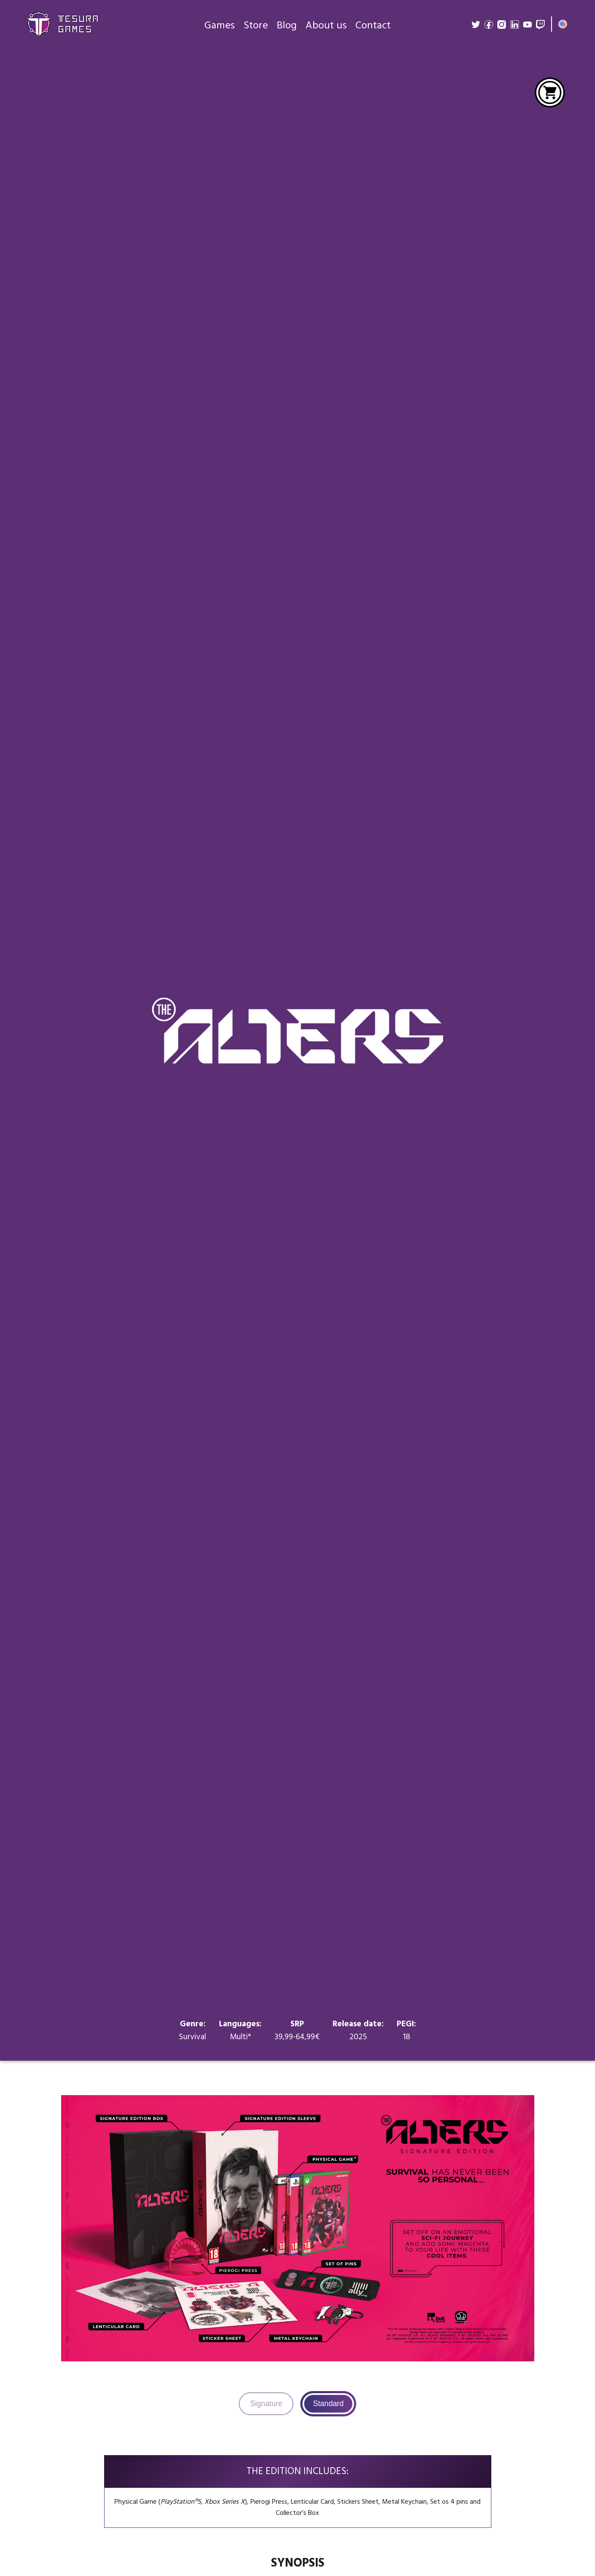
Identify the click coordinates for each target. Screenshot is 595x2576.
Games (219, 26)
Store (256, 26)
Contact (373, 26)
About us (326, 26)
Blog (287, 26)
